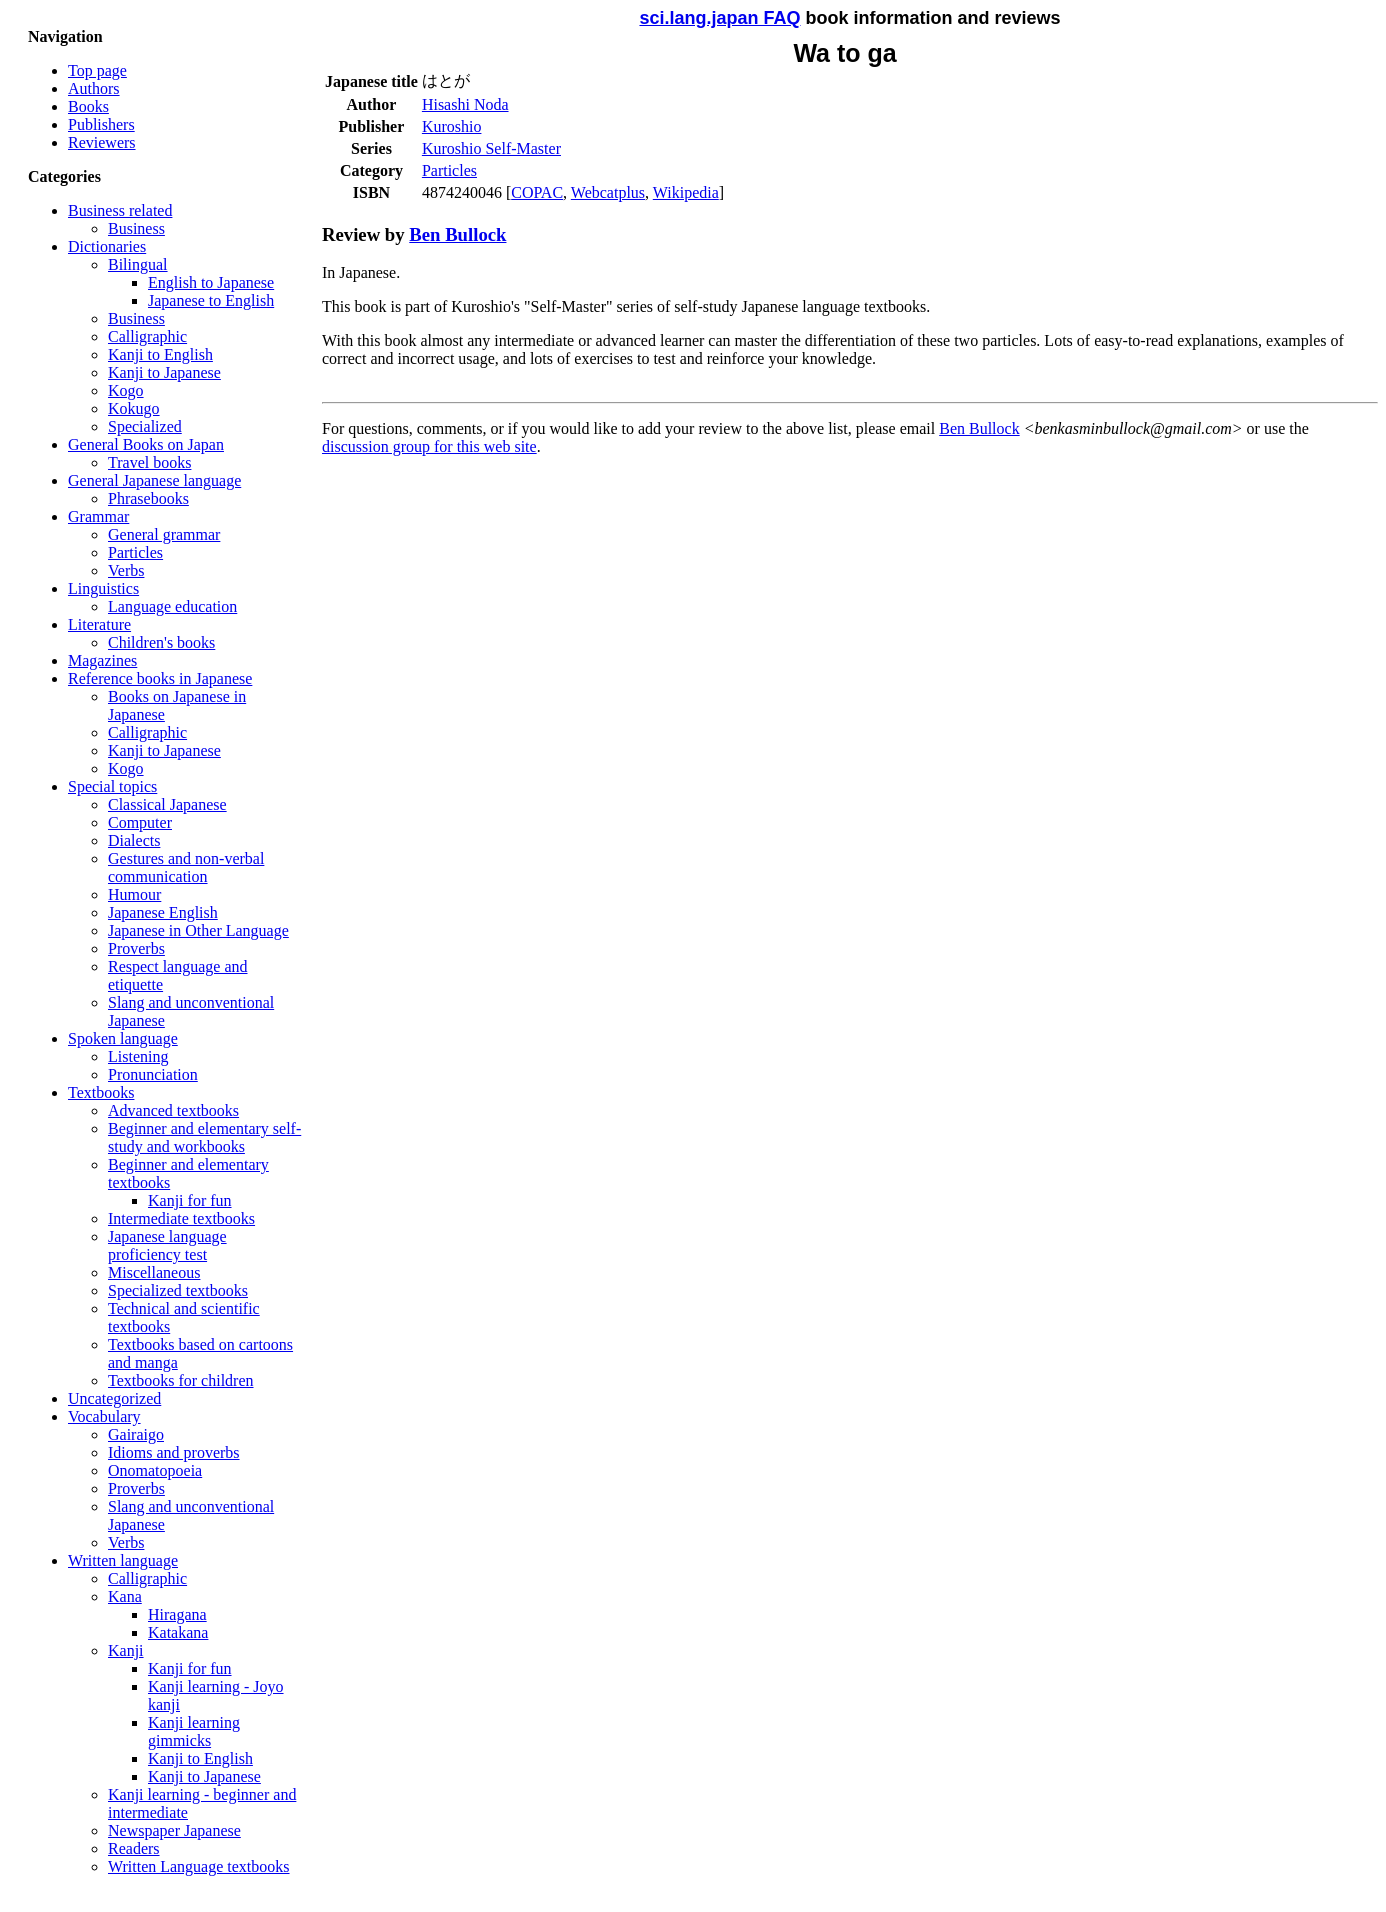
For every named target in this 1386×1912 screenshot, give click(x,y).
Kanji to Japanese (164, 372)
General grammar (164, 534)
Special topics (112, 786)
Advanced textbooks (173, 1110)
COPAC (537, 192)
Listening (138, 1056)
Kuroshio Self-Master (491, 148)
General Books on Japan (146, 444)
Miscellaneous (154, 1272)
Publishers (101, 124)
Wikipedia (686, 192)
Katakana (178, 1632)
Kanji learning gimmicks (194, 1731)
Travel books (149, 462)
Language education (172, 606)
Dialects (134, 840)
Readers (134, 1848)
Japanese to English (211, 300)
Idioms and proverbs (174, 1452)
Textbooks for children (181, 1380)
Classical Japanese (167, 804)
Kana (125, 1596)
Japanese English (163, 912)
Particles (135, 552)
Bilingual (138, 264)
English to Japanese (211, 282)
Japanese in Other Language (198, 930)
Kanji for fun (190, 1200)
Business (136, 228)
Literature (99, 624)
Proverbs (136, 948)
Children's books (161, 642)
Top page (97, 70)
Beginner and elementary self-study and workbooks (204, 1137)
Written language (123, 1560)
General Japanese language (154, 480)
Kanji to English (160, 354)
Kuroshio (452, 126)
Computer (140, 822)
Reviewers (102, 142)
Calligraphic (147, 336)
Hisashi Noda (465, 104)
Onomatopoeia (155, 1470)
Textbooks (101, 1092)
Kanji (126, 1650)
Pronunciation (153, 1074)
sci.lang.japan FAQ (719, 18)
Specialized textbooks (178, 1290)
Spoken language (123, 1038)
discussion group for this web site (429, 446)
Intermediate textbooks (181, 1218)
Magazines (102, 660)
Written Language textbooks (199, 1866)
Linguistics (103, 588)
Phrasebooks (148, 498)
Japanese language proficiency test (167, 1245)
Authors (94, 88)
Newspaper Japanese (174, 1830)
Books (88, 106)
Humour (134, 894)
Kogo (126, 390)
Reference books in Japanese (160, 678)
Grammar (98, 516)
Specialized (145, 426)
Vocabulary (104, 1416)
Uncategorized (114, 1398)
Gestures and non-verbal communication (186, 867)
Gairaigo (136, 1434)
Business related (120, 210)
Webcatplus (608, 192)
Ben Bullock (457, 234)
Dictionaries (107, 246)
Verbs (126, 570)
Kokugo (134, 408)
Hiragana (177, 1614)
